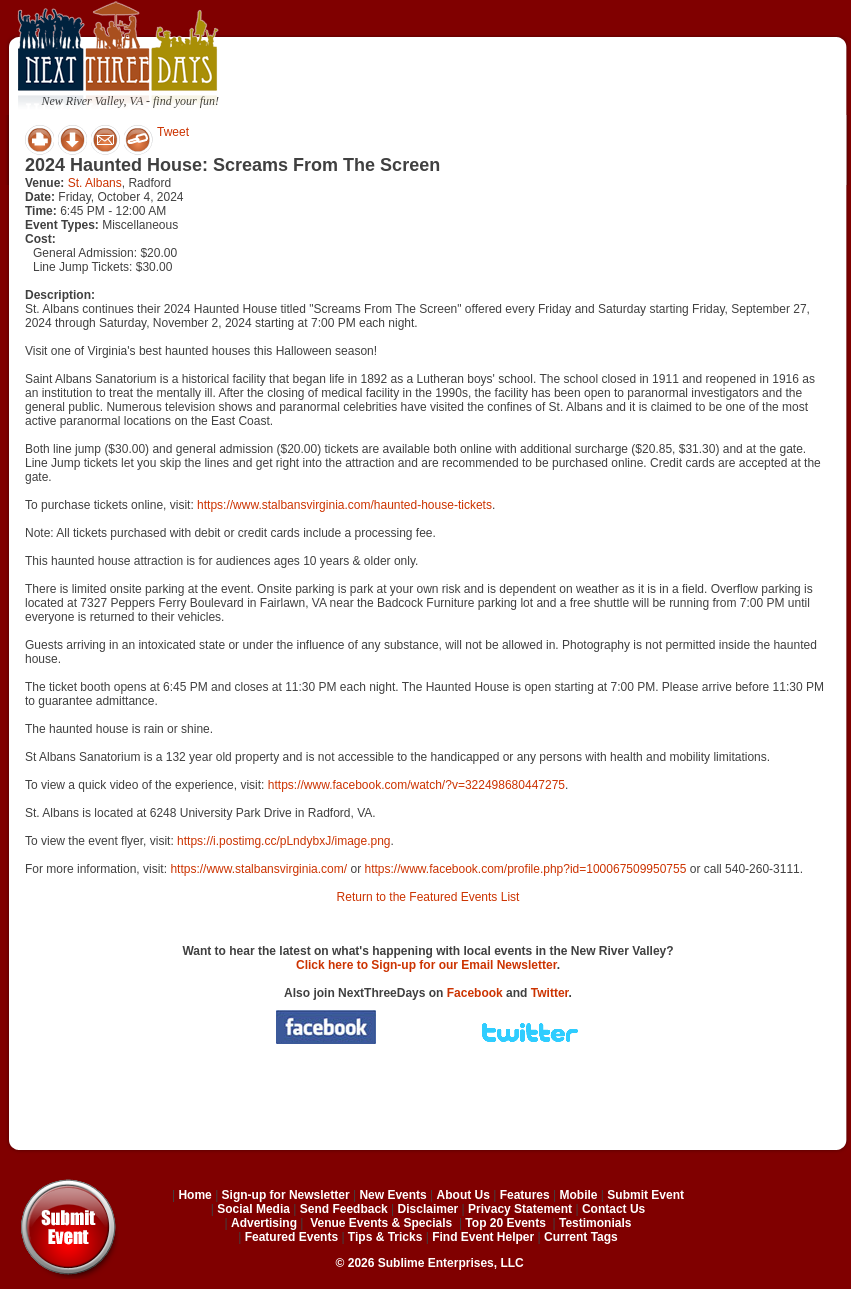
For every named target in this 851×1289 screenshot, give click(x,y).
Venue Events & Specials (381, 1223)
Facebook (475, 993)
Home (194, 1195)
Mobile (579, 1195)
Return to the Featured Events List (428, 897)
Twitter (550, 993)
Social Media (253, 1209)
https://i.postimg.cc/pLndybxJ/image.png (283, 841)
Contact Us (613, 1209)
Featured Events (291, 1237)
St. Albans (95, 183)
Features (525, 1195)
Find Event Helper (483, 1237)
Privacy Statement (520, 1209)
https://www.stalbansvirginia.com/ (258, 869)
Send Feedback (344, 1209)
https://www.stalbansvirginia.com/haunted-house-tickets (344, 505)
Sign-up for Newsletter (286, 1195)
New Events (392, 1195)
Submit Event (645, 1195)
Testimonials (595, 1223)
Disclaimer (428, 1209)
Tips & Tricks (385, 1237)
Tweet (173, 132)
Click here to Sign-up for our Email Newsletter (426, 965)
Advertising (264, 1223)
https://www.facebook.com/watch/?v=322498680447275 (416, 785)
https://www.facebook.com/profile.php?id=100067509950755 (525, 869)
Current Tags (581, 1237)
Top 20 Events (505, 1223)
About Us (463, 1195)
